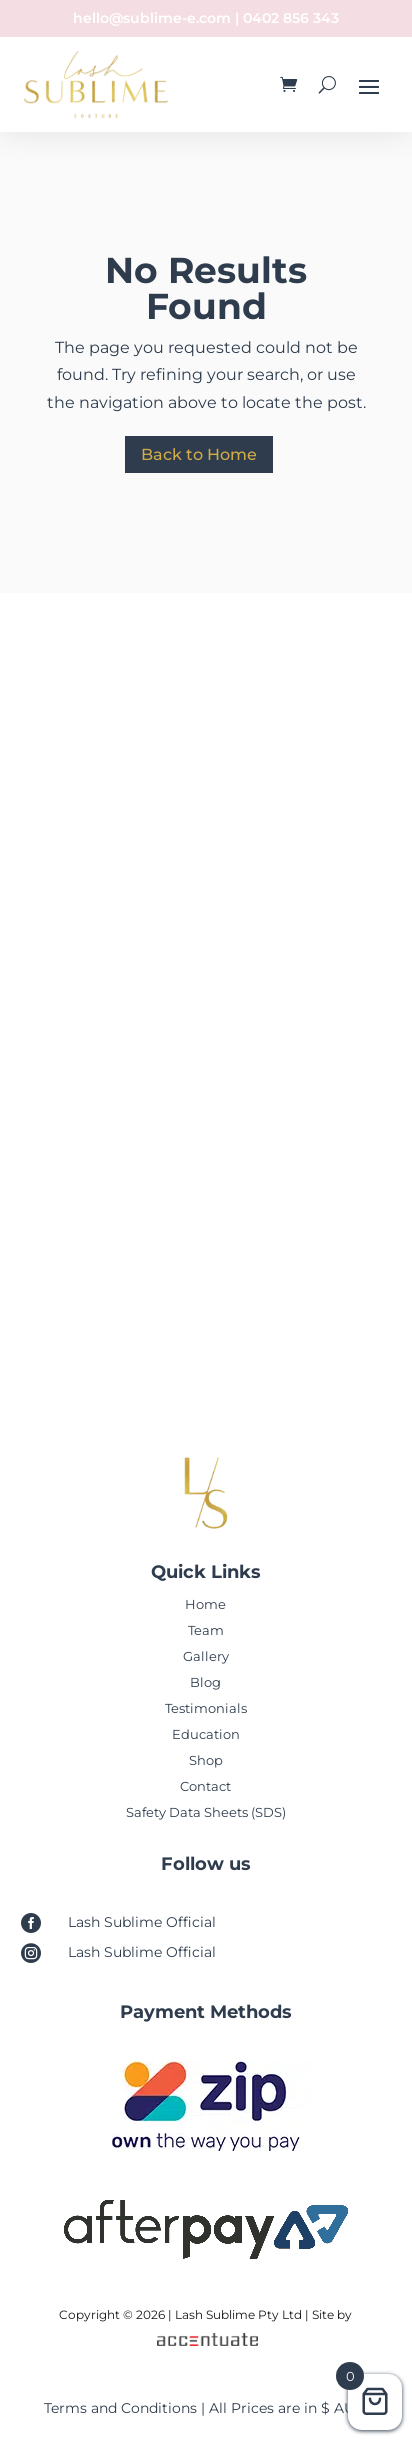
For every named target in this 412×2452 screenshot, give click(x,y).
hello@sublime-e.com (152, 18)
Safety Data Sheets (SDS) (206, 1812)
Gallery (206, 1656)
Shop (206, 1760)
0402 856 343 (291, 18)
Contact (205, 1786)
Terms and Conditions (120, 2408)
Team (206, 1630)
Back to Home (199, 454)
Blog (205, 1682)
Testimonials (206, 1708)
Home (205, 1604)
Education (206, 1734)
